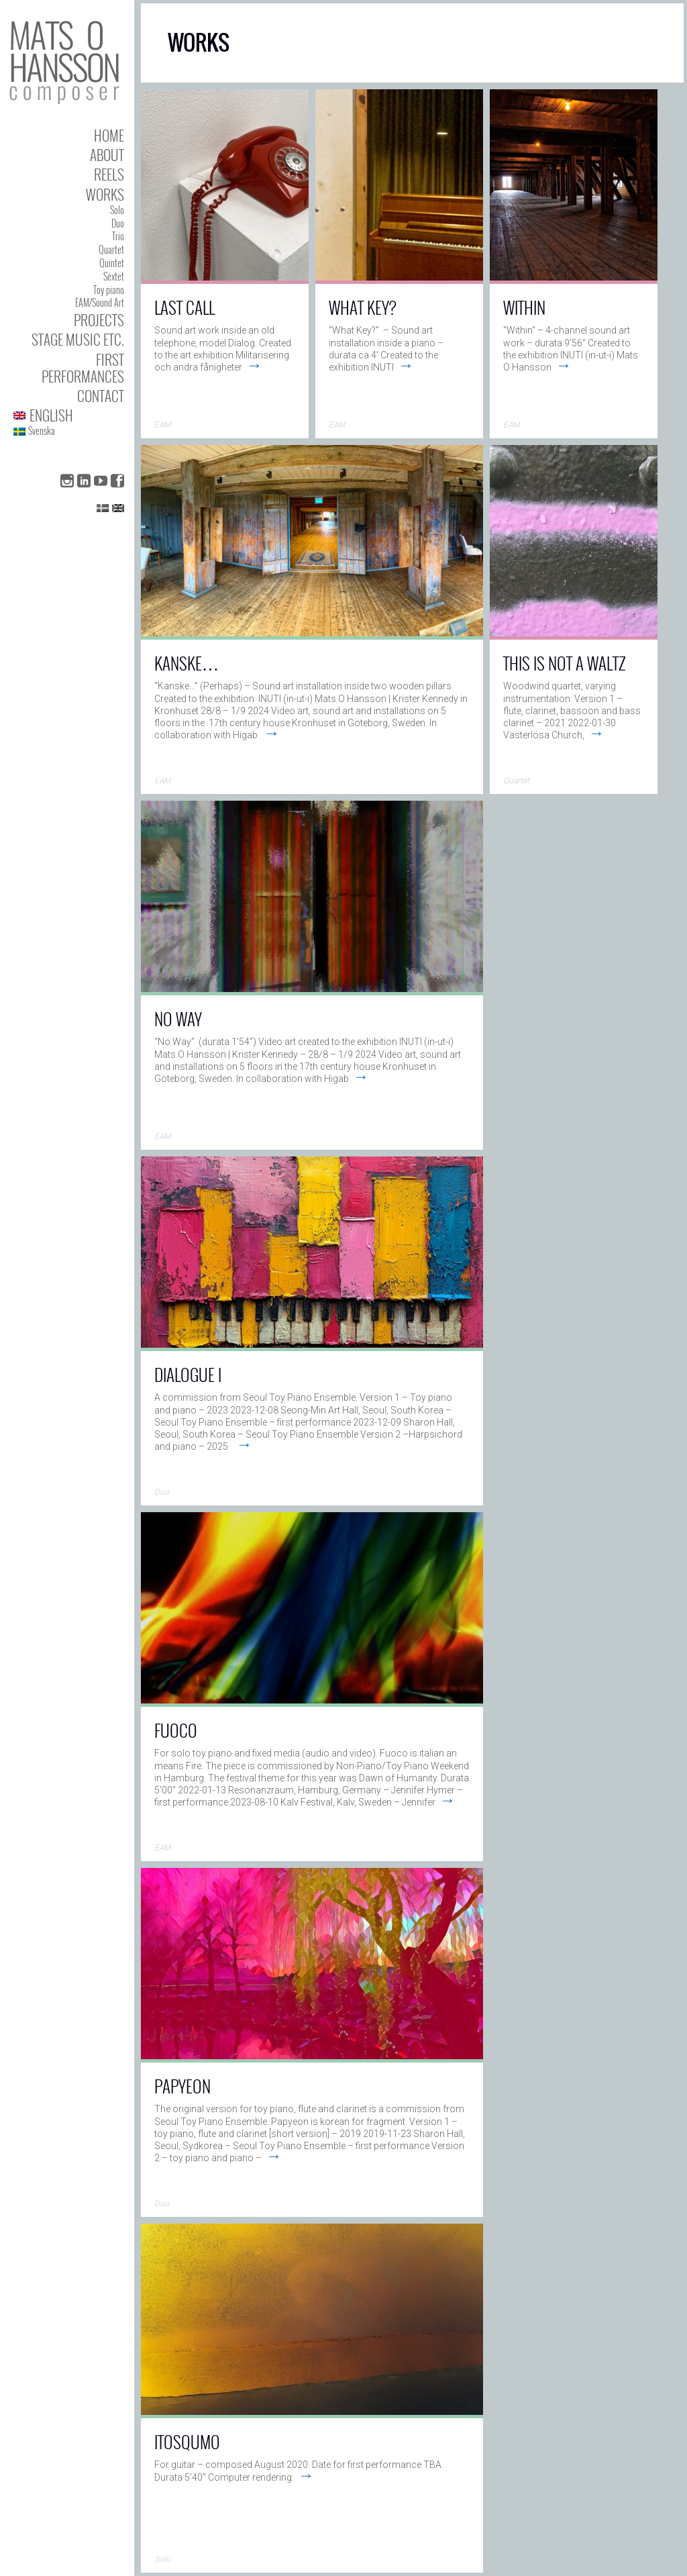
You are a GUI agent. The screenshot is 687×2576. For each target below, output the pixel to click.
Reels (109, 174)
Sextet (113, 276)
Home (109, 135)
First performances (83, 368)
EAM (162, 425)
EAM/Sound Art (99, 302)
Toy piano (108, 290)
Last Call (184, 307)
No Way (178, 1018)
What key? (363, 307)
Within (524, 307)
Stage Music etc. (78, 339)
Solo (117, 210)
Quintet (111, 263)
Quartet (111, 249)
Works (105, 194)
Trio (118, 236)
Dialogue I (187, 1374)
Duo (117, 223)
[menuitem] (68, 415)
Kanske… (186, 662)
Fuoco (175, 1730)
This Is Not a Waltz (564, 662)
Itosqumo (187, 2441)
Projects (99, 319)
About (107, 154)
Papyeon (182, 2085)
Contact (100, 395)
